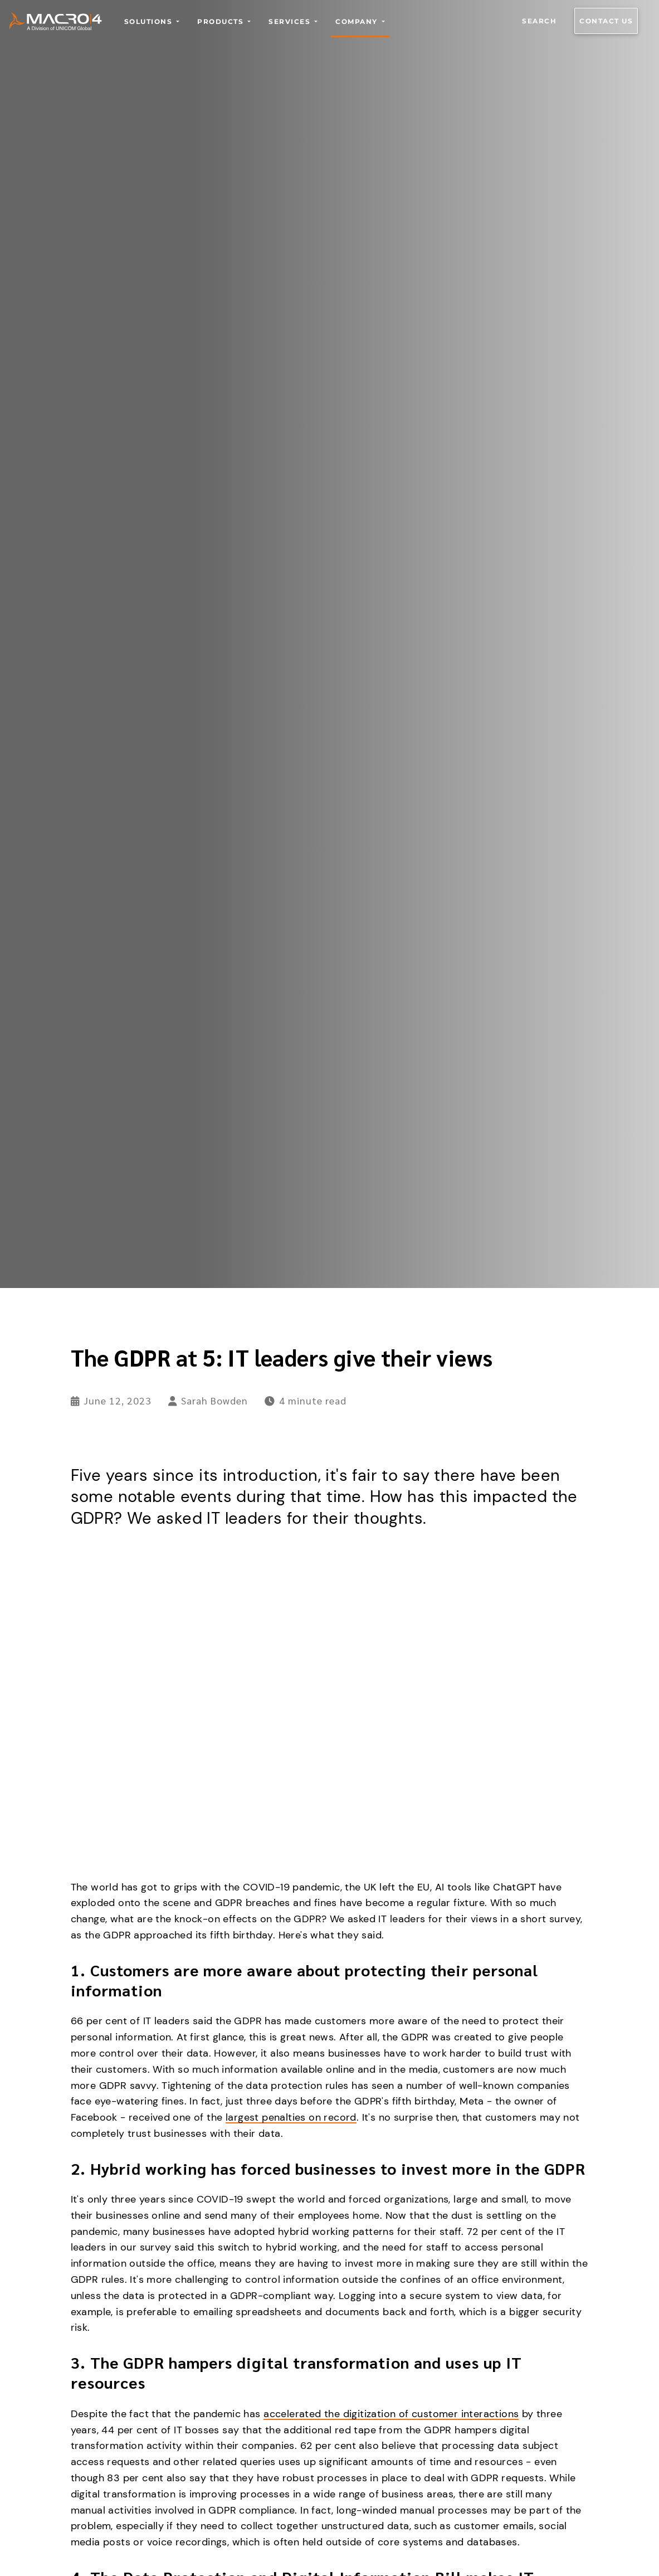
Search (539, 21)
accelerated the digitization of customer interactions (391, 2414)
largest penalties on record (291, 2117)
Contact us (606, 21)
